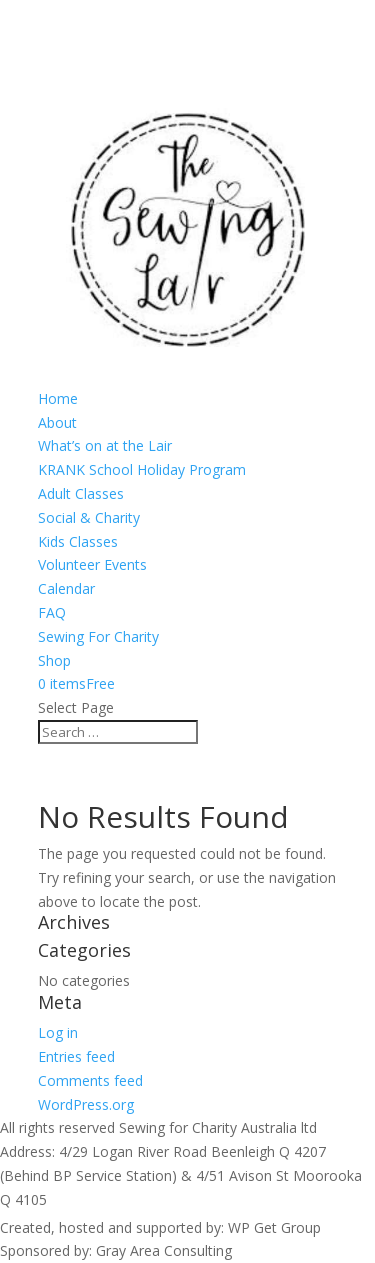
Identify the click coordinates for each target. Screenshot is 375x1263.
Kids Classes (78, 541)
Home (58, 398)
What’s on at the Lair (105, 445)
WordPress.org (86, 1104)
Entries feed (76, 1056)
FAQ (52, 612)
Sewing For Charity (98, 636)
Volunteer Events (92, 564)
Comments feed (90, 1080)
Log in (58, 1032)
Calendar (66, 588)
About (57, 422)
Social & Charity (89, 517)
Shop (54, 660)
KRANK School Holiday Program (142, 469)
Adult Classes (81, 493)
